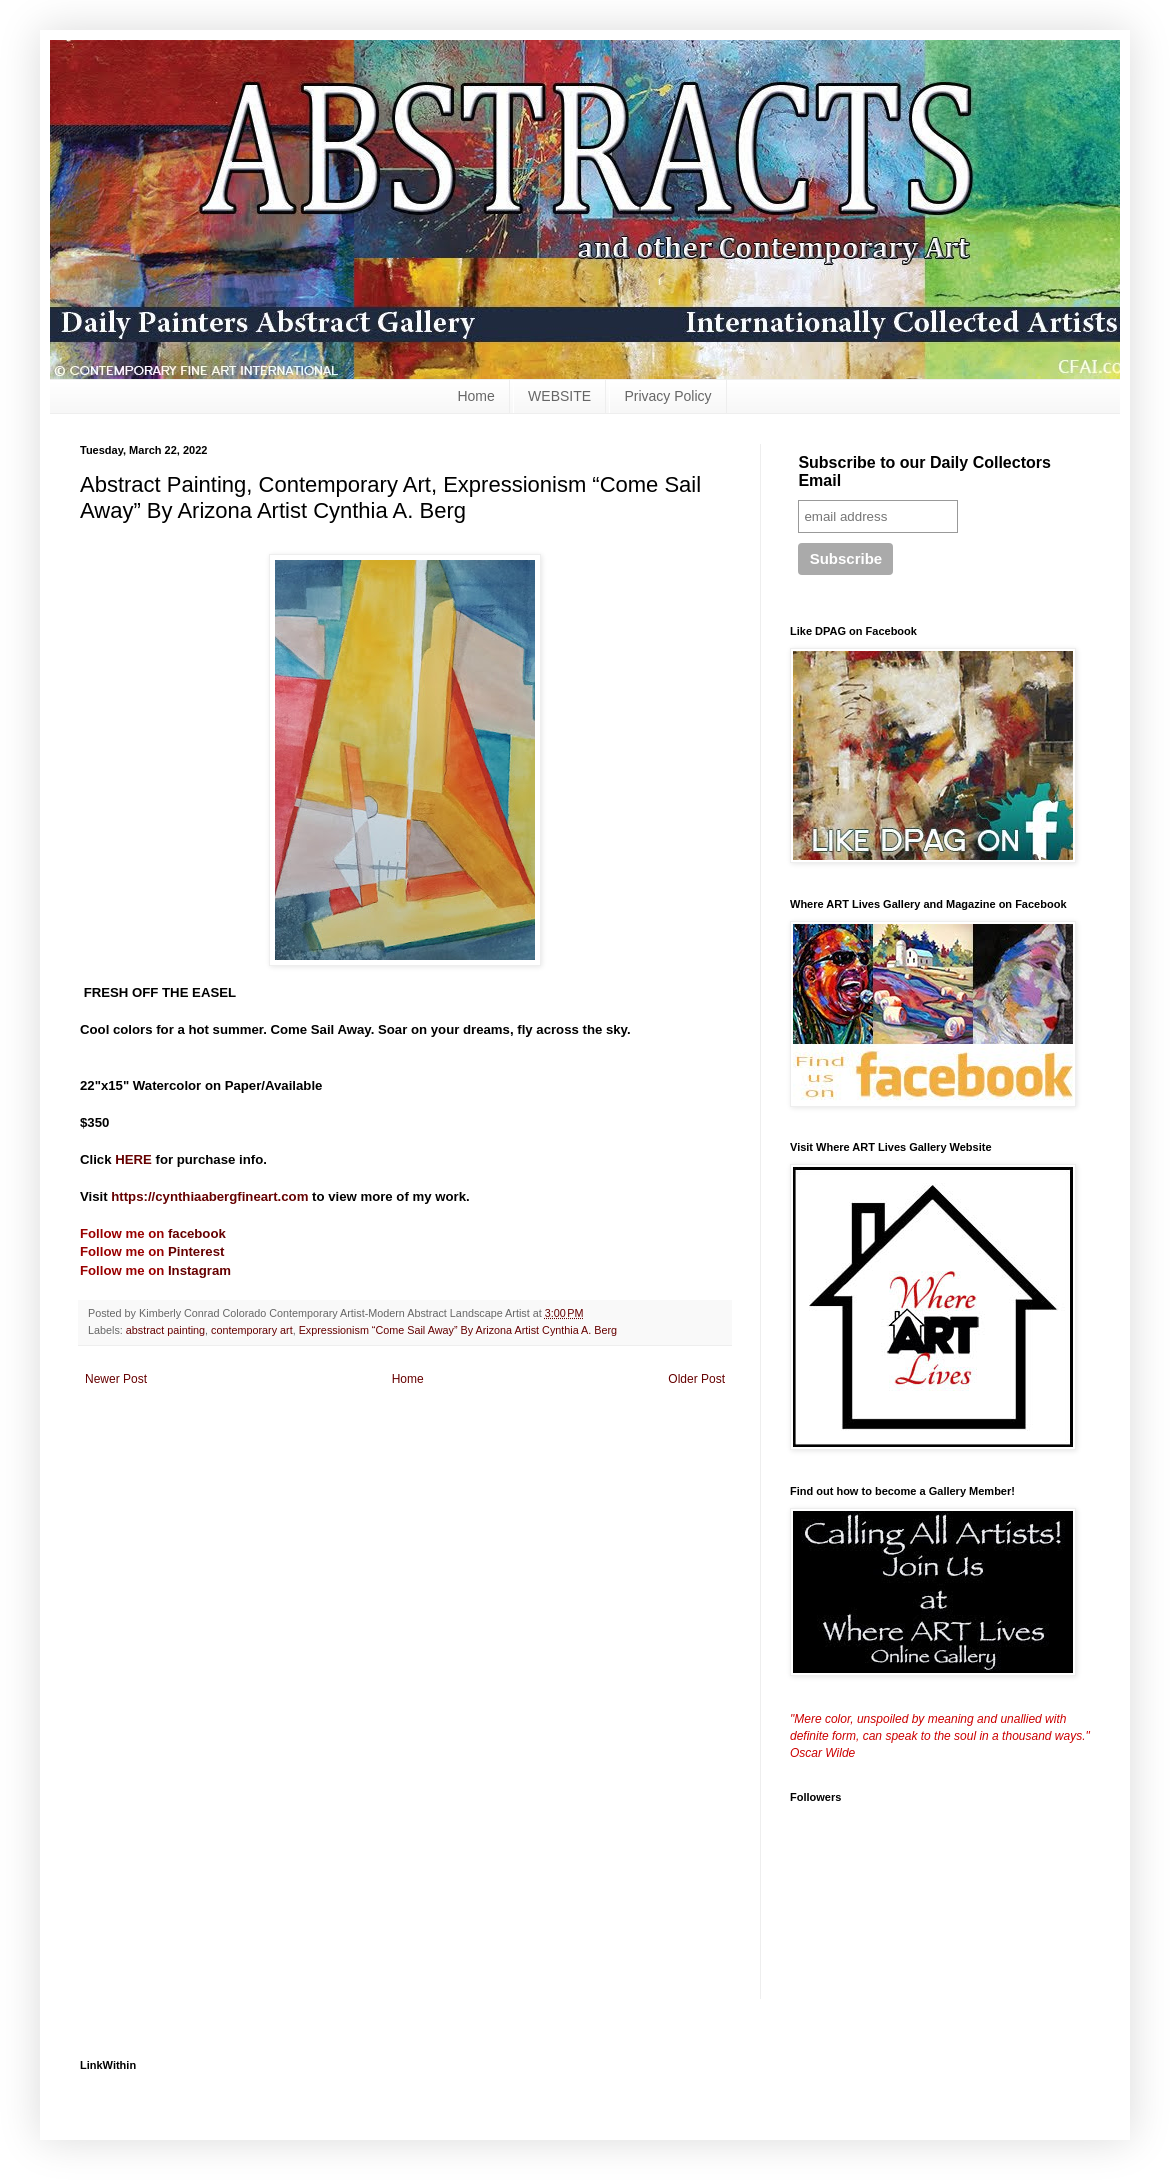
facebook (197, 1233)
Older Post (696, 1379)
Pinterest (196, 1251)
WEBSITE (559, 396)
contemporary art (252, 1330)
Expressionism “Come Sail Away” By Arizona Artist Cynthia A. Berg (458, 1330)
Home (475, 396)
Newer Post (116, 1379)
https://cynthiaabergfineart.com (209, 1196)
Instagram (197, 1270)
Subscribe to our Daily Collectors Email (924, 471)
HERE (133, 1159)
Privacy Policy (667, 396)
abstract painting (165, 1330)
